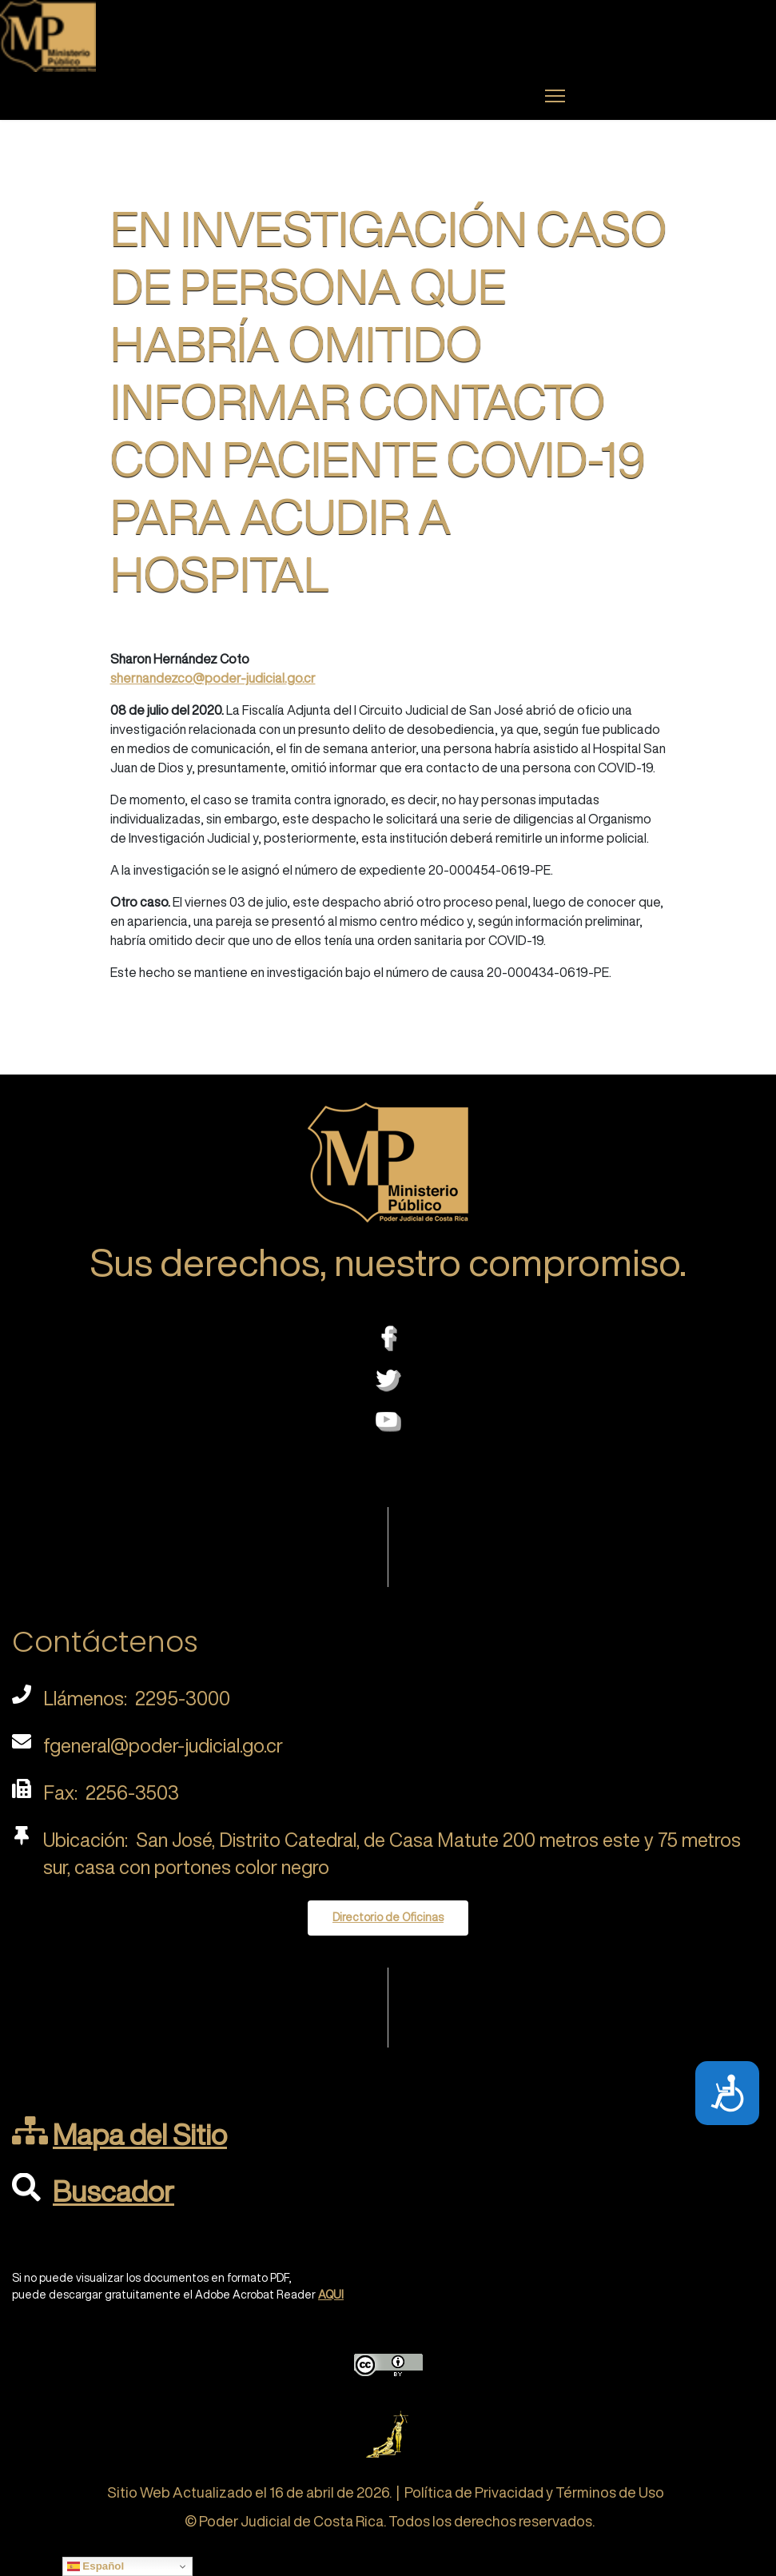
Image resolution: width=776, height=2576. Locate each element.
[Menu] (555, 96)
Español (96, 2566)
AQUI (331, 2294)
